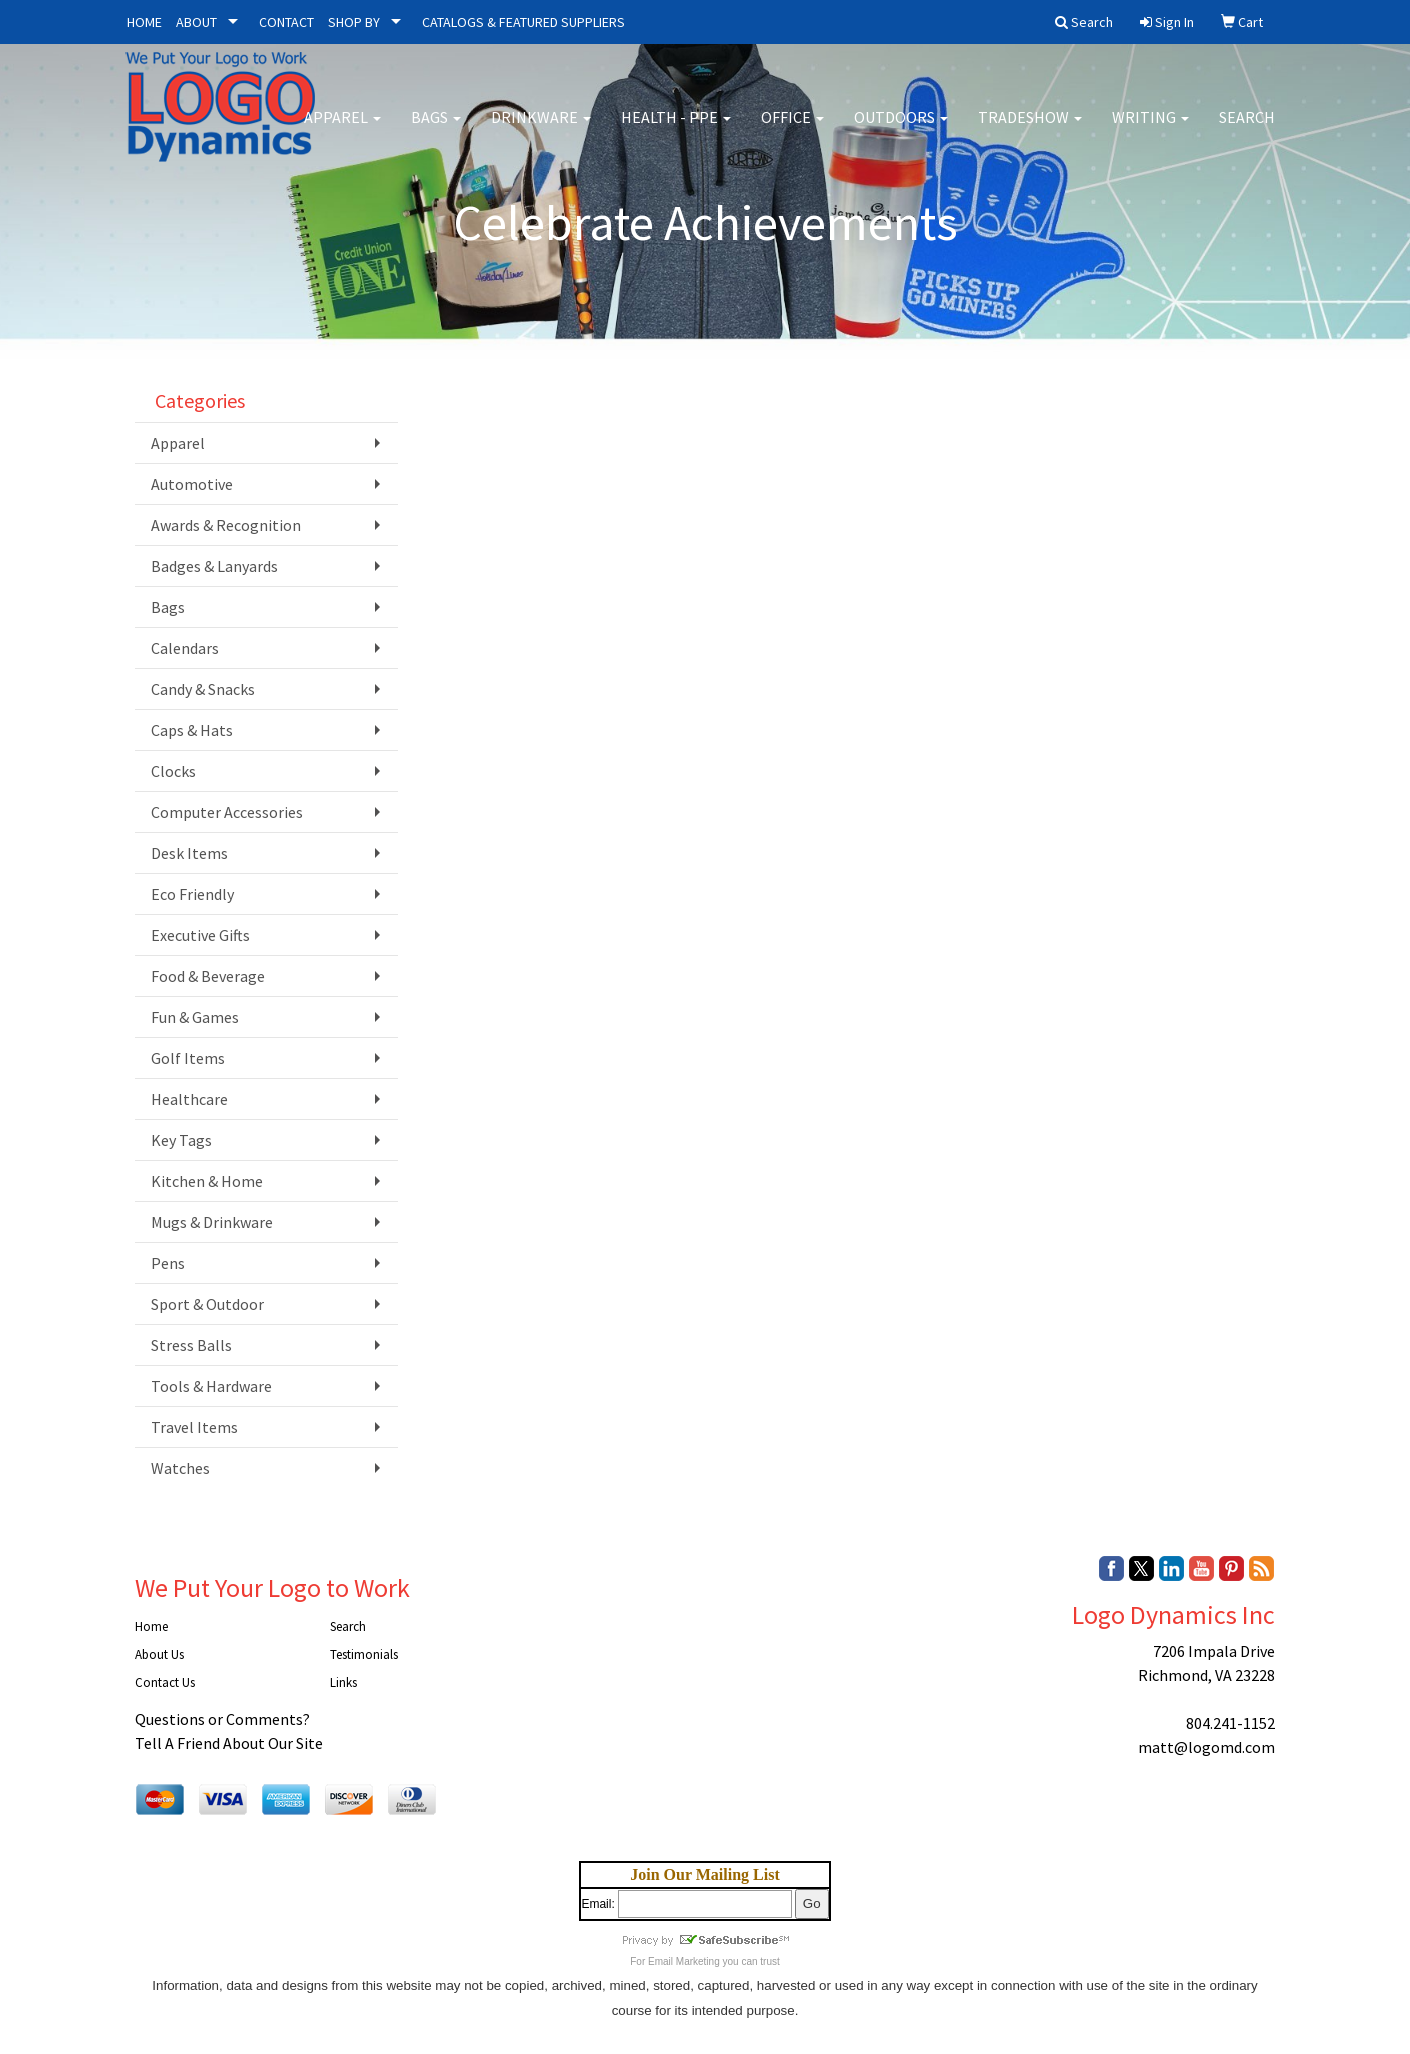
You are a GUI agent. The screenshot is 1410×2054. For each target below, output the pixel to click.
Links (343, 1682)
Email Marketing (684, 1961)
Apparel (342, 130)
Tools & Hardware (211, 1386)
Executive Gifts (200, 935)
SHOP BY (354, 22)
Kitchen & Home (207, 1181)
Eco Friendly (192, 894)
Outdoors (901, 130)
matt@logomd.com (1206, 1747)
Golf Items (188, 1058)
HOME (144, 22)
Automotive (192, 484)
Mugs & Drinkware (212, 1222)
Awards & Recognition (226, 525)
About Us (159, 1654)
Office (792, 130)
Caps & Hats (192, 730)
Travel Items (194, 1427)
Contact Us (165, 1682)
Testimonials (364, 1654)
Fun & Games (195, 1017)
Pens (168, 1263)
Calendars (185, 648)
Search (1247, 130)
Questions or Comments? (222, 1719)
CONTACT (286, 22)
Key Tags (181, 1140)
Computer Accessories (227, 812)
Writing (1150, 130)
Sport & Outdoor (207, 1304)
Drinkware (541, 130)
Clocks (173, 771)
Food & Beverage (208, 976)
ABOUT (196, 22)
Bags (436, 130)
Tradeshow (1030, 130)
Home (151, 1626)
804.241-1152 (1230, 1723)
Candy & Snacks (203, 689)
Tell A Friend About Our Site (229, 1743)
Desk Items (189, 853)
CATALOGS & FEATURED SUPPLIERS (523, 22)
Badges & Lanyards (214, 566)
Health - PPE (676, 130)
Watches (180, 1468)
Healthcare (189, 1099)
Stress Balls (191, 1345)
